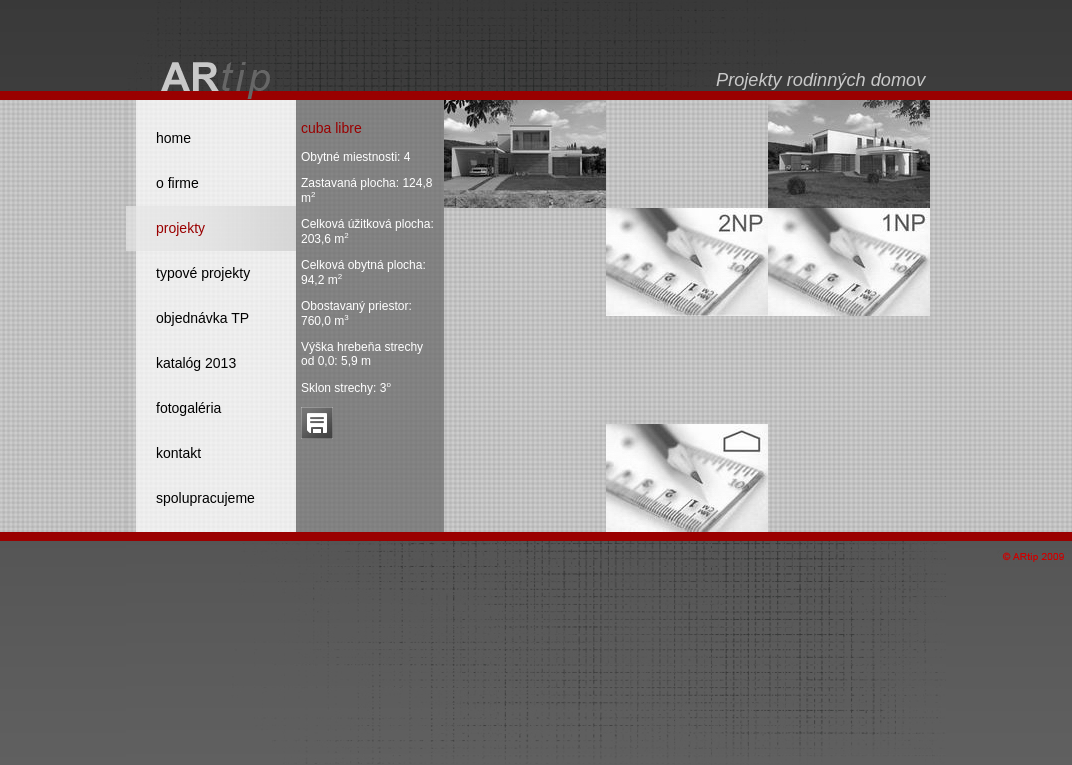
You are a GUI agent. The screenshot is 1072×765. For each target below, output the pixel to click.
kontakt (178, 453)
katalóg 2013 (196, 363)
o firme (177, 183)
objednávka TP (202, 318)
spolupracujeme (205, 498)
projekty (180, 228)
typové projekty (203, 273)
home (173, 138)
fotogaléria (188, 408)
